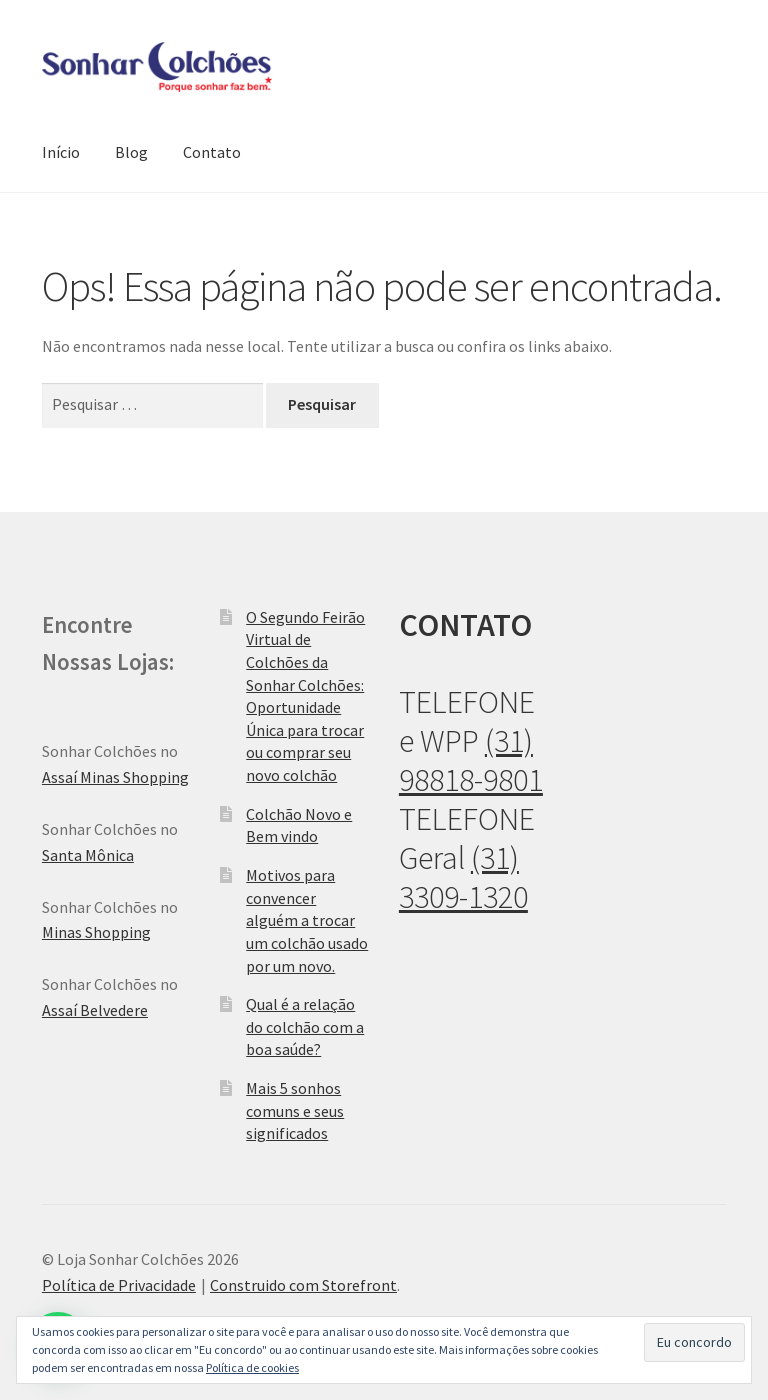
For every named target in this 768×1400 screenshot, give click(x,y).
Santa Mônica (88, 855)
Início (61, 152)
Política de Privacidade (119, 1285)
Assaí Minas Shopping (115, 777)
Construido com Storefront (303, 1285)
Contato (212, 152)
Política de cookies (252, 1367)
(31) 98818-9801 (471, 760)
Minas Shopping (96, 932)
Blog (131, 152)
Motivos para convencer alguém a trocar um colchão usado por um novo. (307, 920)
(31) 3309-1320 (463, 877)
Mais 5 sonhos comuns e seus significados (295, 1110)
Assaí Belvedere (95, 1010)
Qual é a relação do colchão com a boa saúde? (305, 1026)
